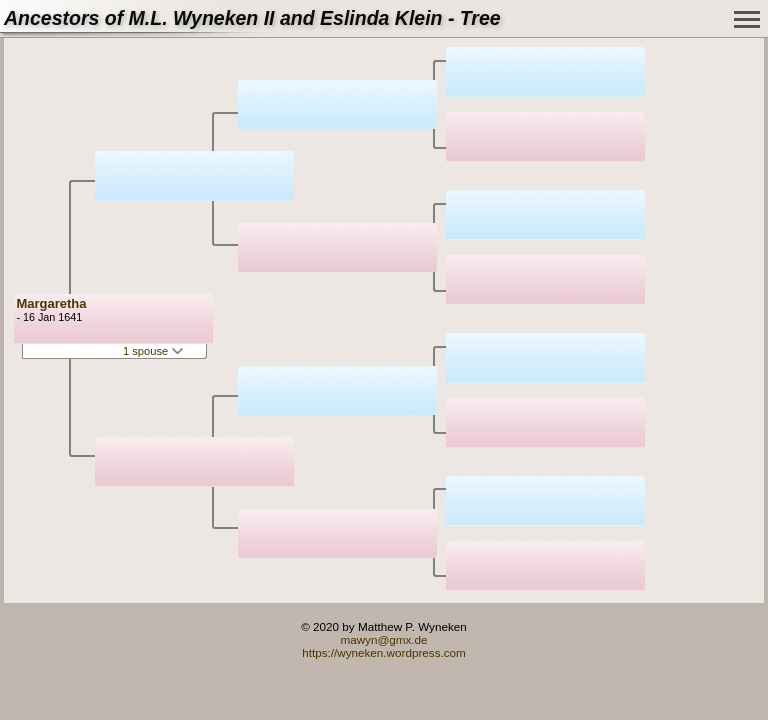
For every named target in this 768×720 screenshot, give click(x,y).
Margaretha (51, 303)
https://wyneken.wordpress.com (384, 652)
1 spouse (153, 351)
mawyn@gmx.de (383, 639)
